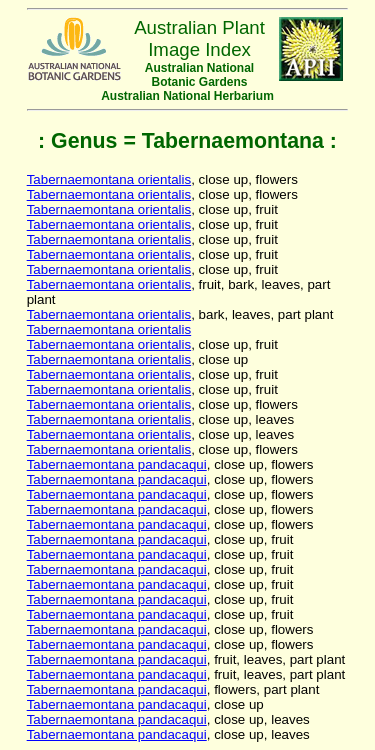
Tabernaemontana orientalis (109, 179)
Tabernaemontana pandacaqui (117, 464)
